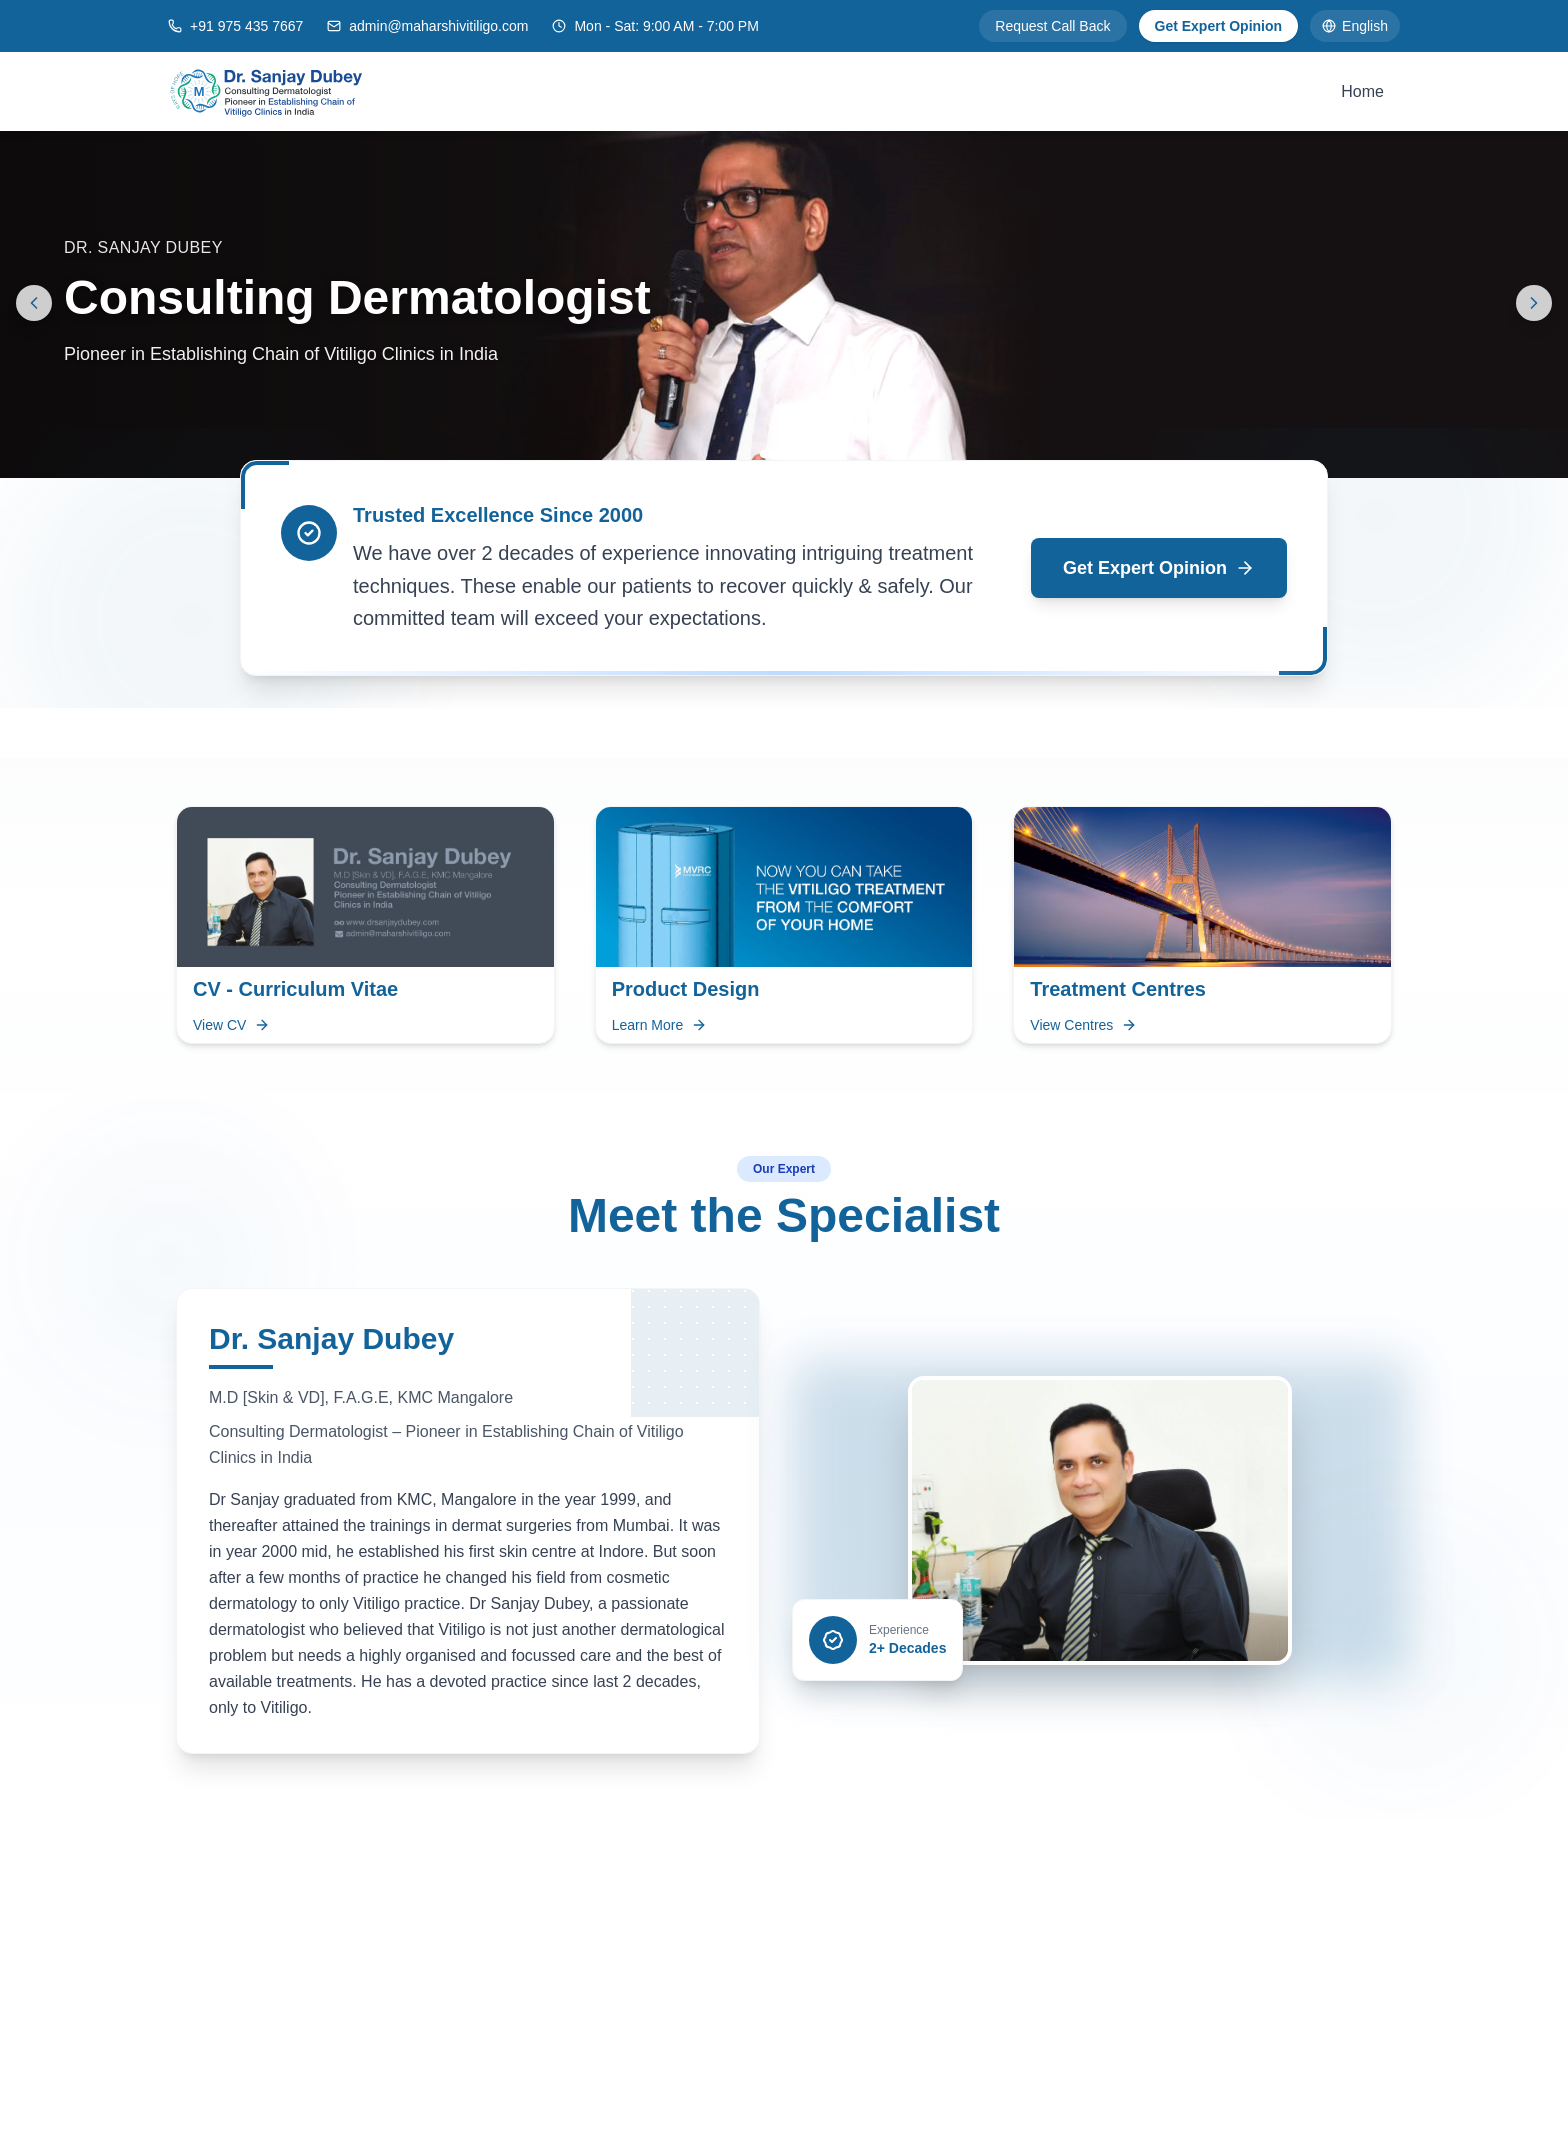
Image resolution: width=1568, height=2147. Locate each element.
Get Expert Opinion (1219, 26)
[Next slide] (1534, 303)
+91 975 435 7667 (246, 26)
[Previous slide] (34, 303)
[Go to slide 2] (804, 454)
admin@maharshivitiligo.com (438, 26)
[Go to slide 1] (776, 454)
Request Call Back (1052, 26)
